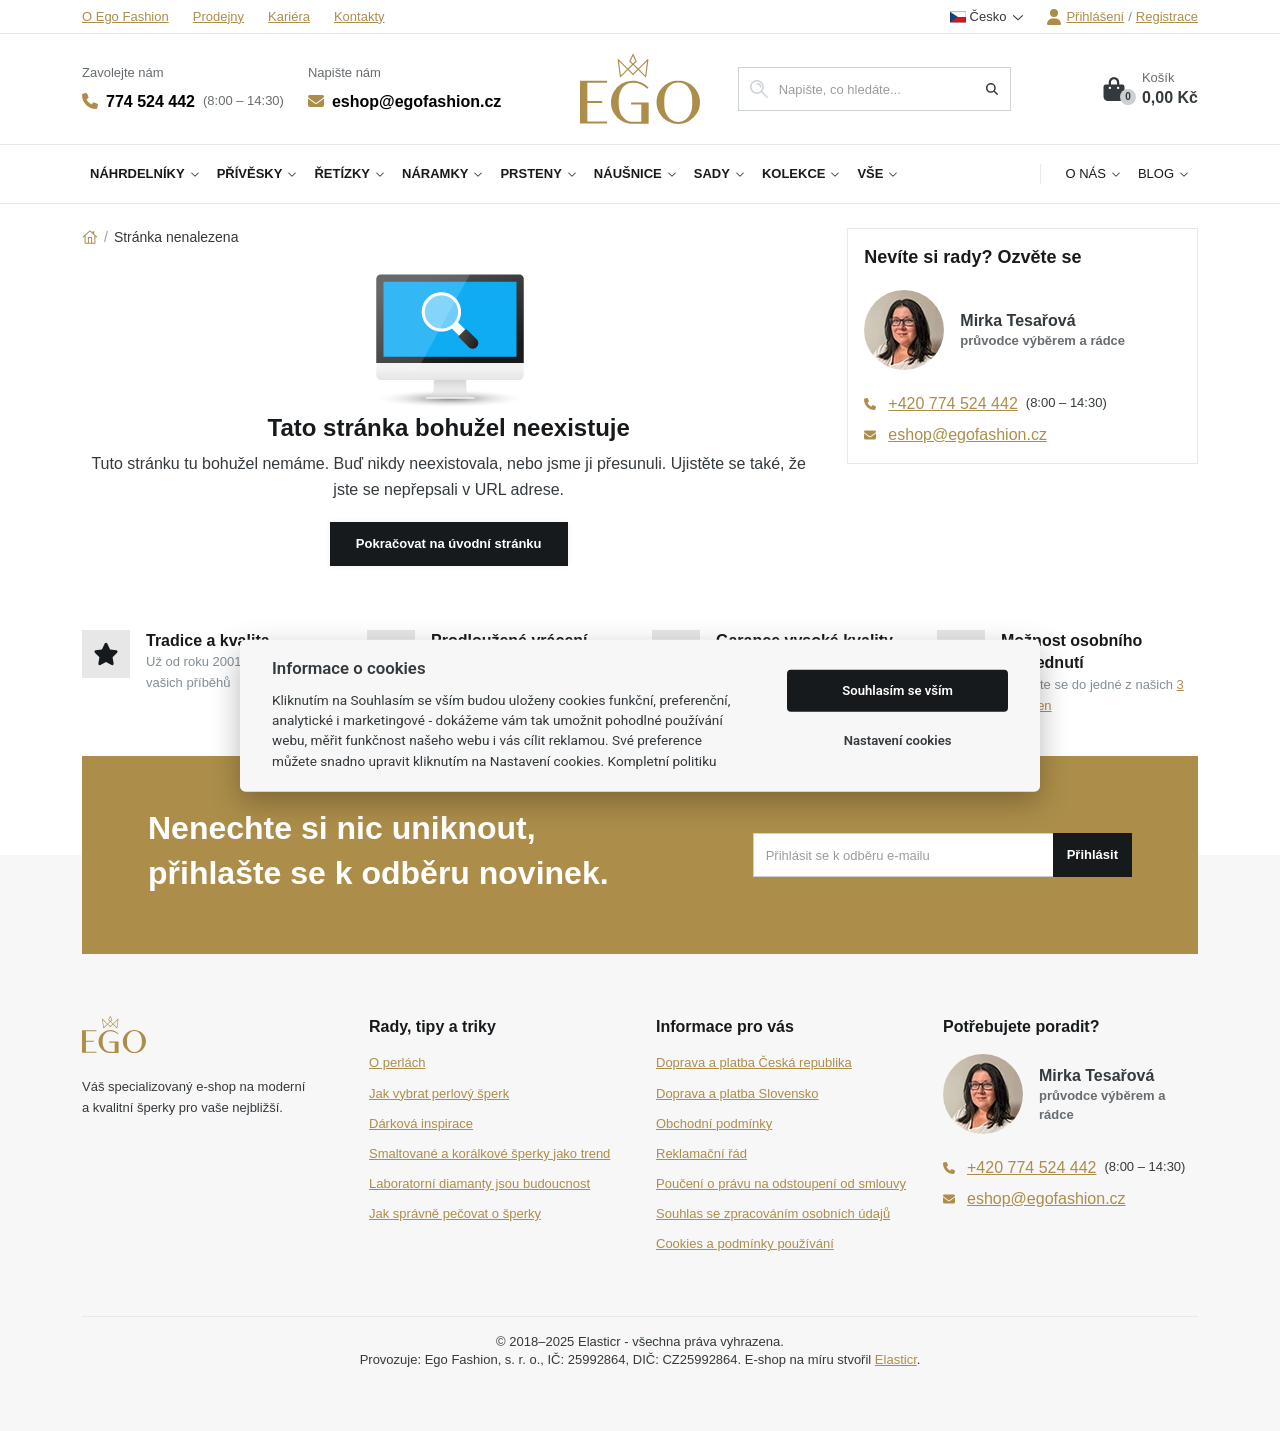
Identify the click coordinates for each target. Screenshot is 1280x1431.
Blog (1164, 173)
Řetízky (350, 173)
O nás (1093, 173)
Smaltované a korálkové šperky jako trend (489, 1153)
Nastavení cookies (898, 740)
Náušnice (636, 173)
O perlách (397, 1062)
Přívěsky (258, 173)
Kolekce (802, 173)
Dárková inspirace (421, 1123)
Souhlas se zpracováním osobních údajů (773, 1213)
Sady (720, 173)
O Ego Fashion (125, 16)
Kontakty (359, 16)
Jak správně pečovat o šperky (455, 1213)
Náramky (443, 173)
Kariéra (289, 16)
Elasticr (896, 1359)
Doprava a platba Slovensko (737, 1093)
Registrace (1167, 16)
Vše (878, 173)
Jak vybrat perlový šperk (439, 1093)
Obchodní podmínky (714, 1123)
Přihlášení (1085, 17)
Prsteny (538, 173)
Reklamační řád (701, 1153)
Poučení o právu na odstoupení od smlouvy (781, 1183)
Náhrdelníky (145, 173)
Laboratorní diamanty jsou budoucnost (479, 1183)
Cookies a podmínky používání (745, 1243)
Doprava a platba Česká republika (754, 1062)
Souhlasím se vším (897, 690)
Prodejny (218, 16)
